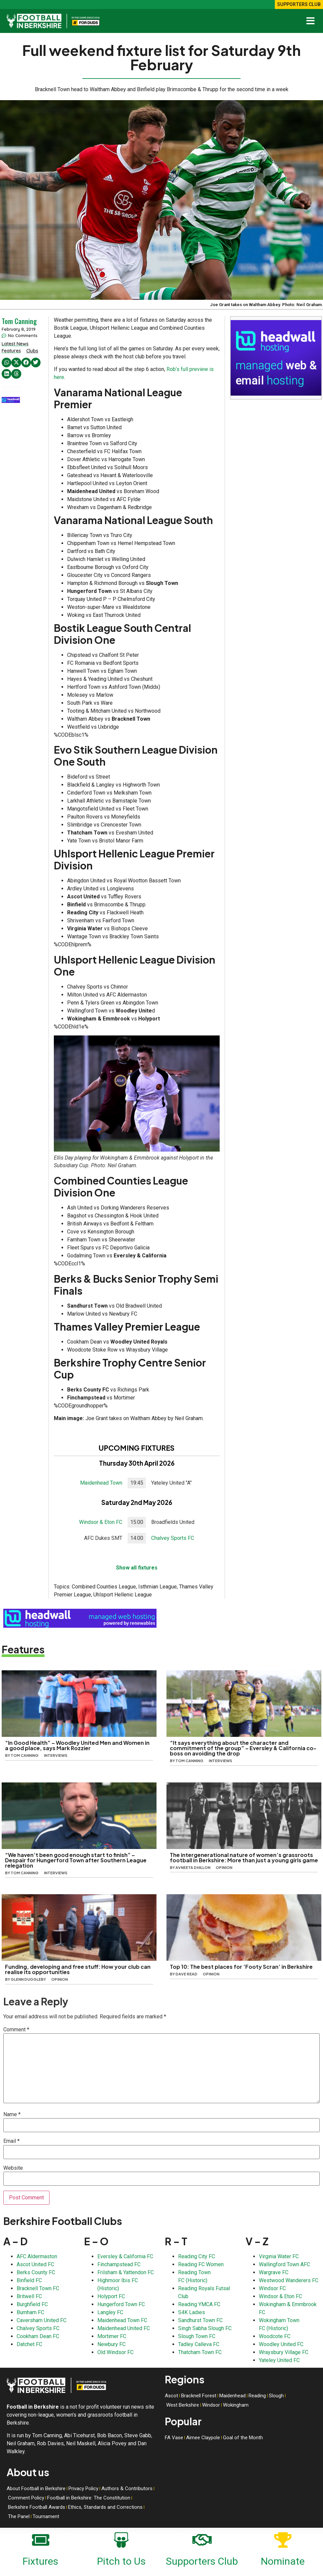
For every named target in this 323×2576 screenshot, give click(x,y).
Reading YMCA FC (199, 2304)
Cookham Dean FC (38, 2336)
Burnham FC (30, 2312)
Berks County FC (36, 2272)
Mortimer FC (111, 2336)
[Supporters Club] (202, 2539)
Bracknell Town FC (38, 2288)
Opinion (224, 1867)
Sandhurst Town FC (200, 2320)
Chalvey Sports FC (172, 1538)
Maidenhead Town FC (122, 2320)
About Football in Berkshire (36, 2488)
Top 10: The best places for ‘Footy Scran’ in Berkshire (241, 1966)
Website (13, 2168)
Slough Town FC (196, 2336)
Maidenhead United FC (123, 2328)
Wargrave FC (273, 2272)
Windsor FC (272, 2288)
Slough (276, 2396)
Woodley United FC (281, 2344)
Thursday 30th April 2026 (136, 1463)
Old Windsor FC (115, 2352)
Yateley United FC (279, 2360)
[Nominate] (282, 2539)
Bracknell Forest (198, 2396)
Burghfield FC (32, 2304)
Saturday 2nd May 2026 (136, 1502)
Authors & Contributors (127, 2488)
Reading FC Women (201, 2264)
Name (12, 2114)
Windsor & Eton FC (100, 1522)
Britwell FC (29, 2296)
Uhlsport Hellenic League (122, 1594)
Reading (257, 2396)
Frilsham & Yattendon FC (125, 2272)
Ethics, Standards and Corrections (105, 2507)
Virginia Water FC (279, 2256)
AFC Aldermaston (37, 2256)
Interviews (55, 1755)
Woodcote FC (274, 2336)
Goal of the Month (243, 2438)
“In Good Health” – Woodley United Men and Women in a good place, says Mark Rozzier (77, 1745)
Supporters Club (202, 2561)
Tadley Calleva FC (198, 2344)
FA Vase (174, 2438)
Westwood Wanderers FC (288, 2280)
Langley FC (110, 2312)
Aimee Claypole (203, 2438)
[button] (6, 362)
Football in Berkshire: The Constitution (88, 2498)
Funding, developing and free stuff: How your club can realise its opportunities (78, 1969)
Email (11, 2141)
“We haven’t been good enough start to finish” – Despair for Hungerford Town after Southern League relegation (76, 1860)
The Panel (19, 2516)
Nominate (283, 2561)
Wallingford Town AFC (284, 2264)
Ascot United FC (35, 2264)
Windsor (211, 2405)
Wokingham (236, 2405)
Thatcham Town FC (200, 2352)
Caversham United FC (41, 2320)
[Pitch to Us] (121, 2539)
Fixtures (40, 2561)
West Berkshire (182, 2405)
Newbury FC (111, 2344)
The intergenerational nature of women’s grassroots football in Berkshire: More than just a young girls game (244, 1857)
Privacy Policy (83, 2488)
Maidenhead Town (101, 1483)
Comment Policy (26, 2498)
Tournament (46, 2516)
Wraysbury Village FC (283, 2352)
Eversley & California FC (125, 2256)
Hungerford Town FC (121, 2304)
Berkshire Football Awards (36, 2507)
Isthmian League (157, 1586)
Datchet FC (29, 2344)
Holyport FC (111, 2296)
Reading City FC (196, 2256)
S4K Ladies (191, 2312)
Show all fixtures (137, 1567)
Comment (16, 2029)
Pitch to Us (121, 2561)
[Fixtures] (40, 2539)
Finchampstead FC (119, 2264)
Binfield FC (29, 2280)
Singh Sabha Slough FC (205, 2328)
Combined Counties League (104, 1586)
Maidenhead (232, 2396)
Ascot (171, 2396)
